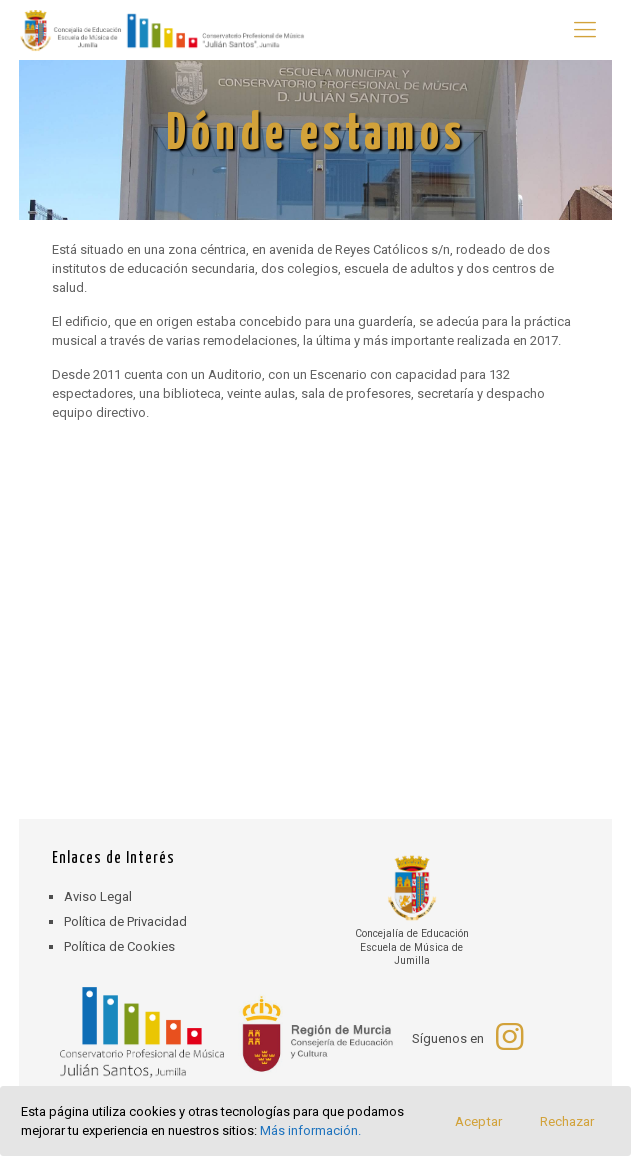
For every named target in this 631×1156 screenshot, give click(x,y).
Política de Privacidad (125, 921)
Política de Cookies (119, 946)
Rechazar (567, 1121)
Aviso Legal (98, 896)
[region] (315, 140)
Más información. (310, 1130)
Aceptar (478, 1121)
